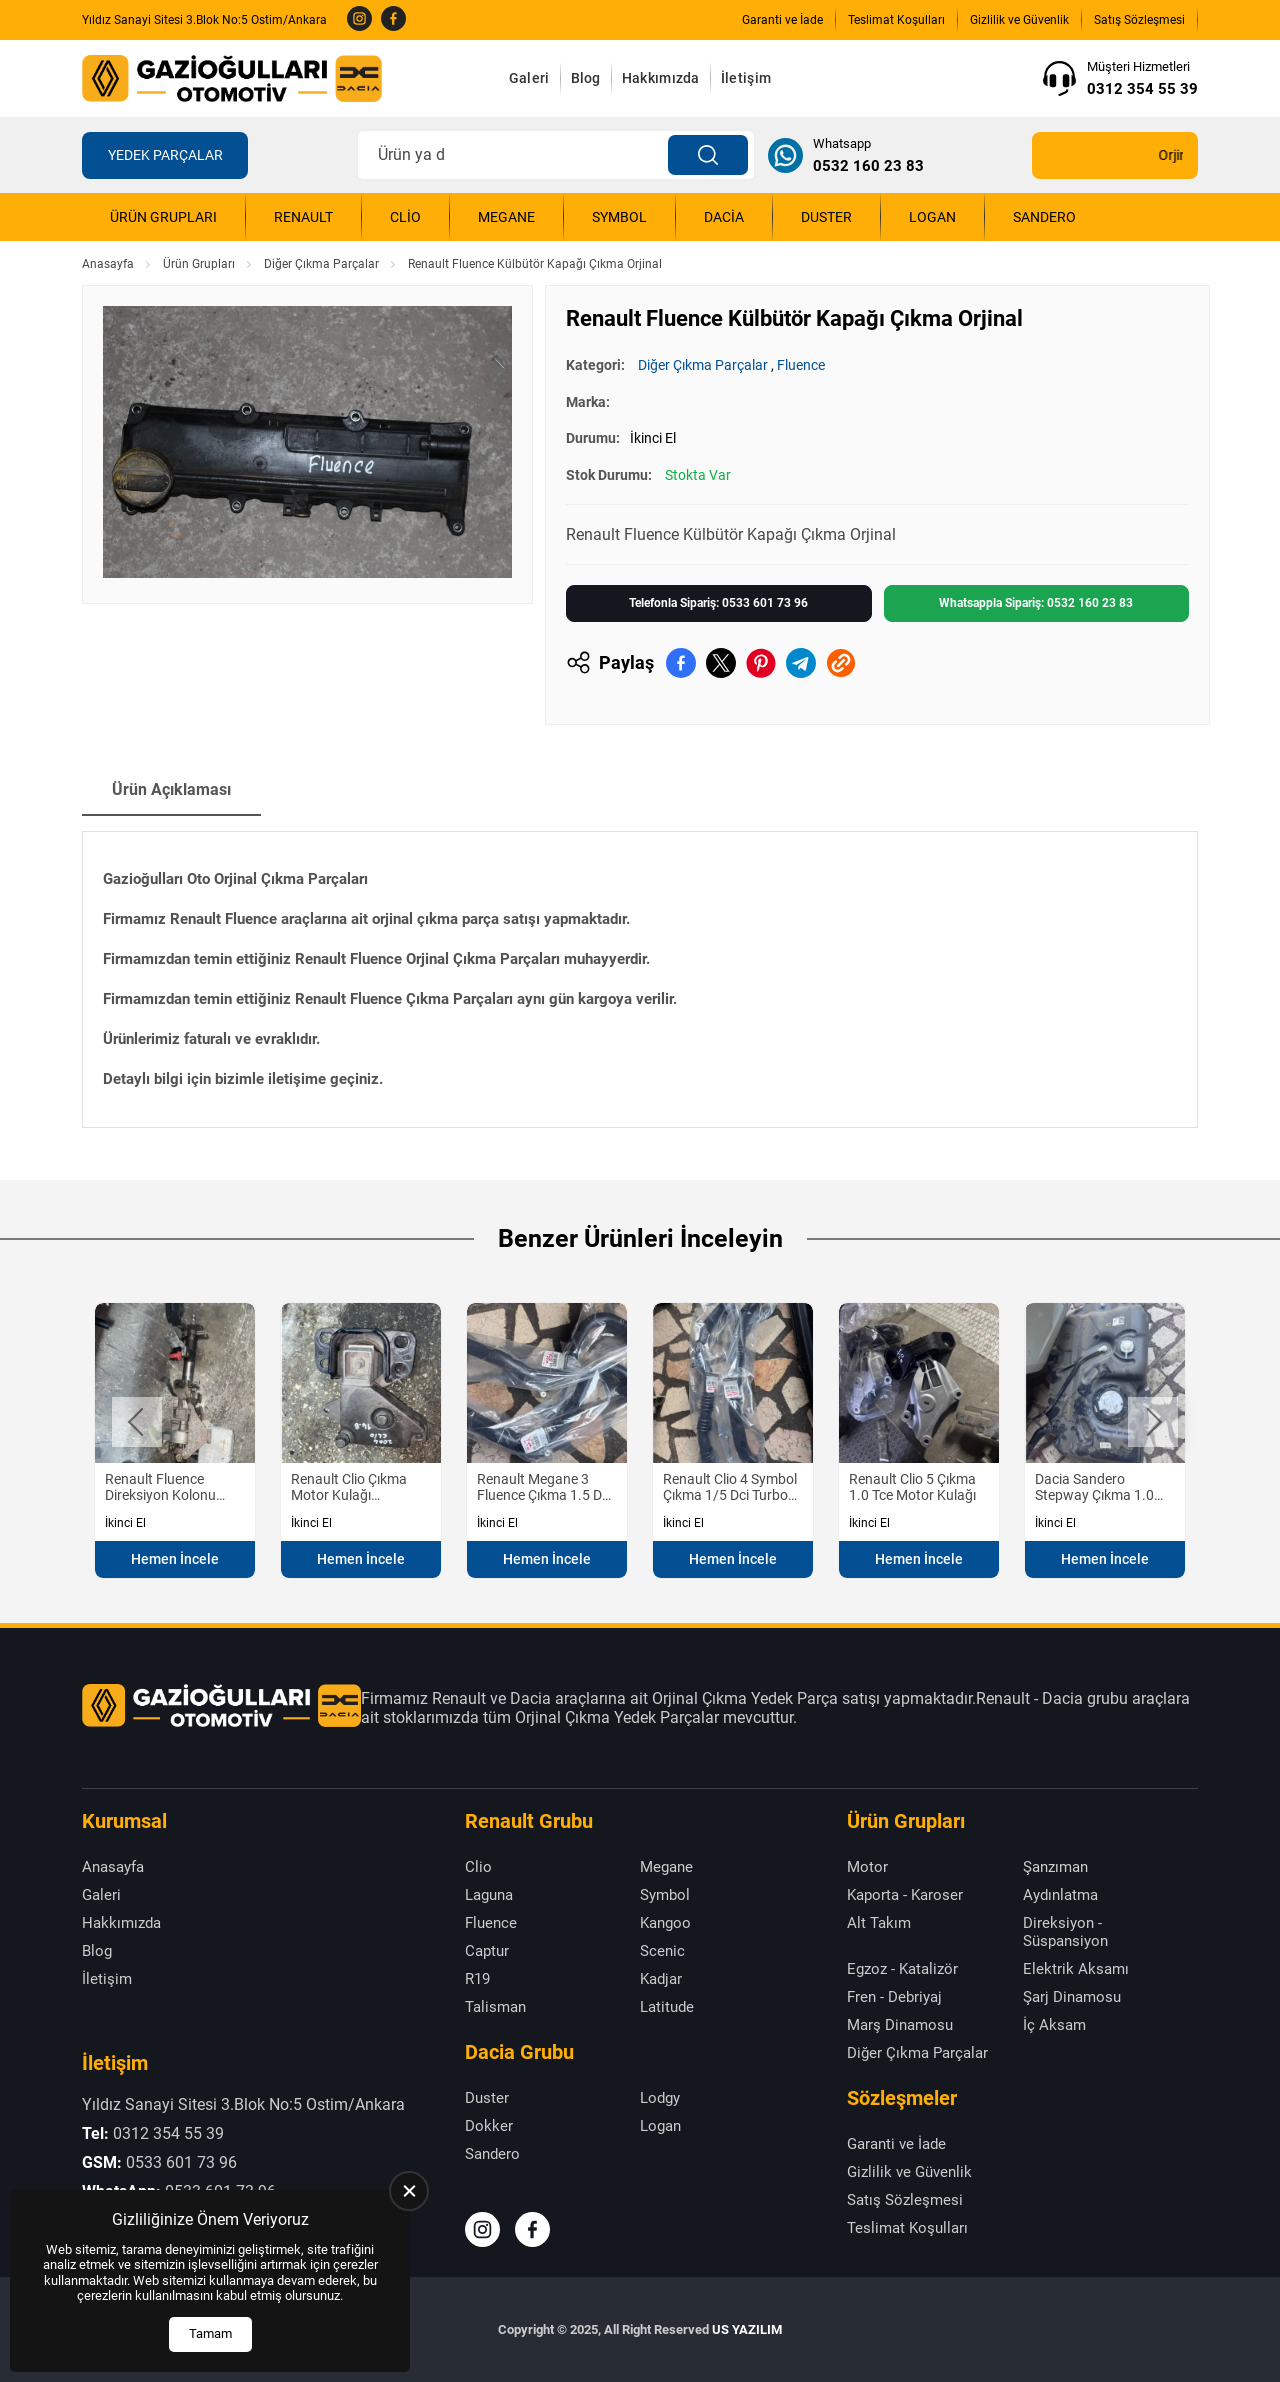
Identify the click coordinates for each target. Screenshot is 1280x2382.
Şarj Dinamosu (1072, 1997)
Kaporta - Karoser (905, 1895)
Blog (586, 78)
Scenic (662, 1951)
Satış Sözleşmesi (1139, 20)
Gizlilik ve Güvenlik (1019, 20)
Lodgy (660, 2098)
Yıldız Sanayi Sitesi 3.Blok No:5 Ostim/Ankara (204, 20)
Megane (506, 217)
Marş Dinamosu (900, 2025)
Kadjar (661, 1979)
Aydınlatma (1060, 1895)
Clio (405, 217)
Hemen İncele (175, 1559)
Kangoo (665, 1923)
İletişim (746, 78)
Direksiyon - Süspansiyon (1065, 1932)
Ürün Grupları (163, 217)
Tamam (210, 2333)
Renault (303, 217)
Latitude (667, 2007)
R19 (477, 1979)
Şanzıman (1055, 1867)
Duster (826, 217)
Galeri (529, 78)
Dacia (724, 217)
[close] (409, 2191)
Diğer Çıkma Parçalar (321, 264)
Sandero (1044, 217)
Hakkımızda (661, 78)
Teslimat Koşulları (896, 20)
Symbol (619, 217)
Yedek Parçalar (165, 155)
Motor (867, 1867)
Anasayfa (108, 264)
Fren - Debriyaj (894, 1997)
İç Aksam (1054, 2025)
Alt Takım (879, 1923)
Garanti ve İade (782, 20)
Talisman (495, 2007)
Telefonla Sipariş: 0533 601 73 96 (718, 603)
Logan (932, 217)
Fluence (801, 365)
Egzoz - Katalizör (902, 1969)
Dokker (489, 2126)
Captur (487, 1951)
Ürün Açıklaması (171, 789)
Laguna (489, 1895)
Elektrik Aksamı (1076, 1969)
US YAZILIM (747, 2329)
